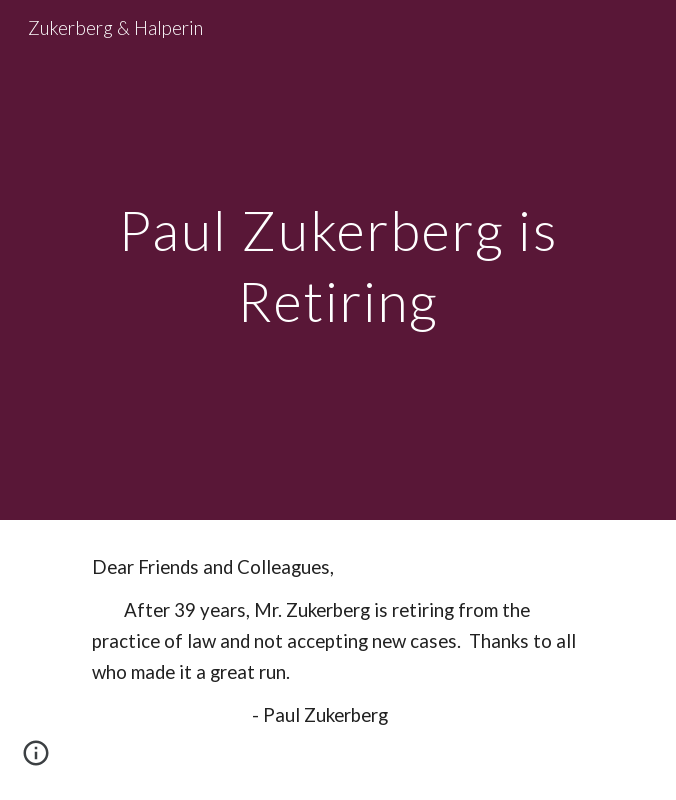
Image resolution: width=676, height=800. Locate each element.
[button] (36, 760)
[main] (337, 259)
